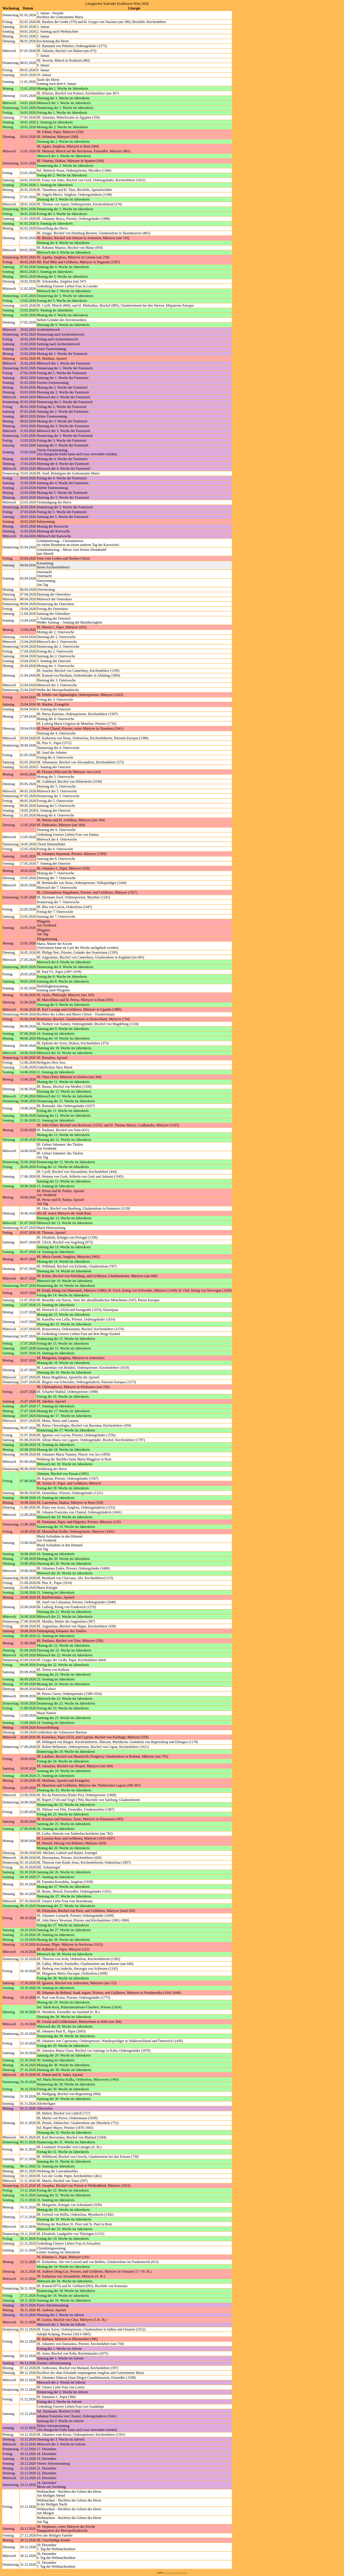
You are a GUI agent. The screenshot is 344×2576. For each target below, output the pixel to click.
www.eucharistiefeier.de (176, 2572)
